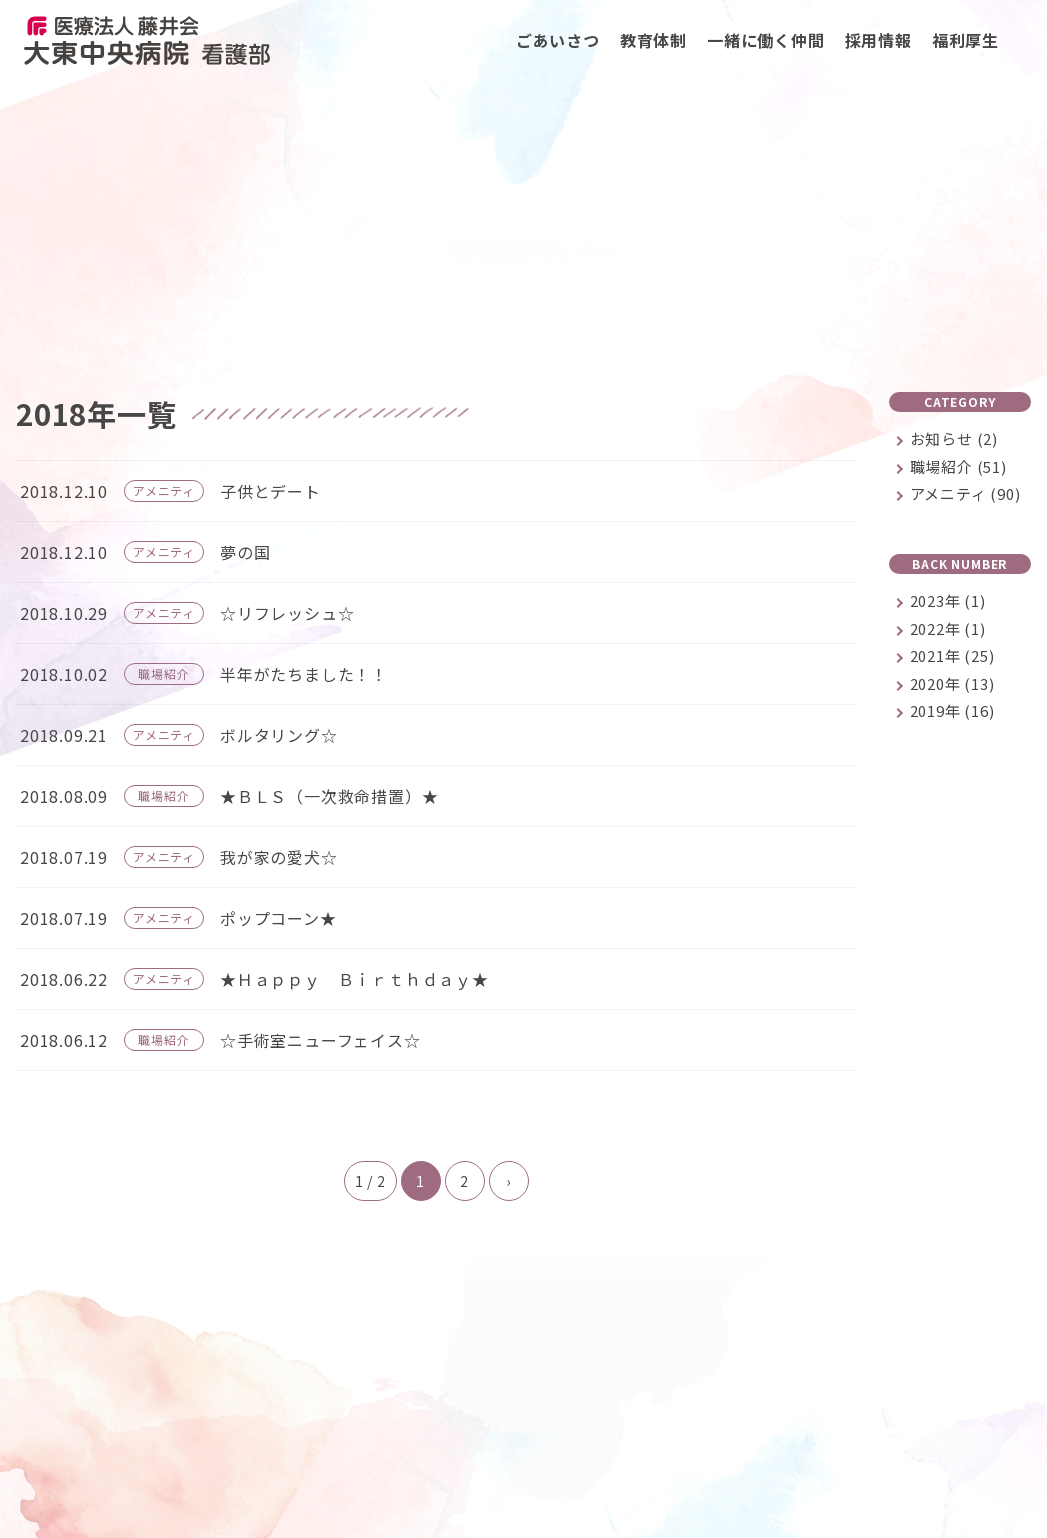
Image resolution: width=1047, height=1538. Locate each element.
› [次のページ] (508, 1182)
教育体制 (653, 40)
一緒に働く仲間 (766, 40)
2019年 (952, 711)
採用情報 (878, 40)
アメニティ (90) (965, 494)
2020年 (952, 684)
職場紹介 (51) (958, 467)
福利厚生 (965, 40)
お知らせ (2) (954, 439)
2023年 (948, 601)
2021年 (952, 656)
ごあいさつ (558, 40)
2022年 (948, 629)
